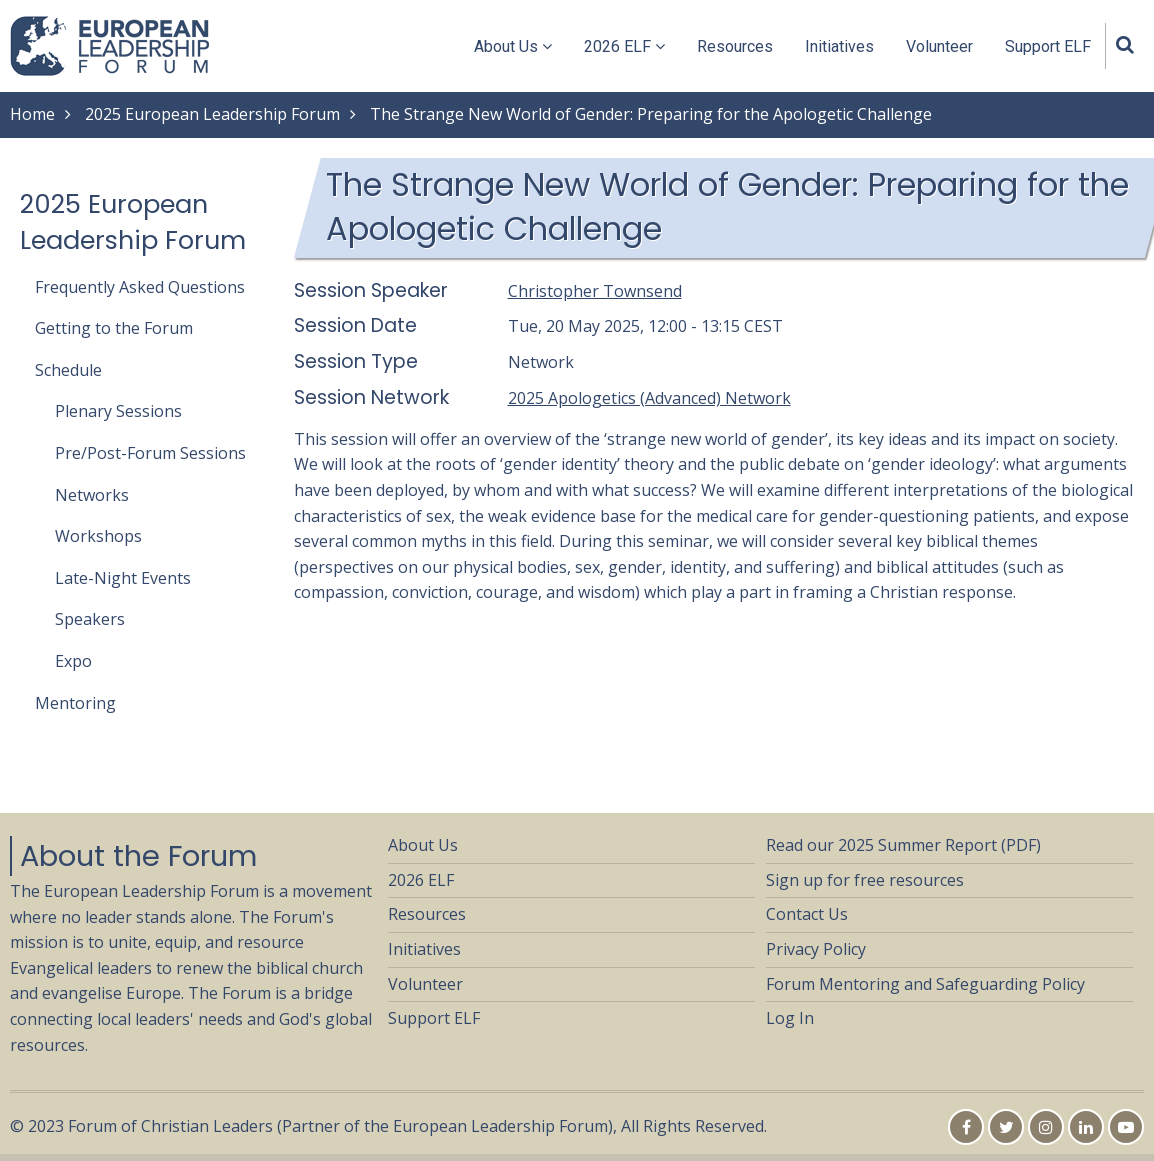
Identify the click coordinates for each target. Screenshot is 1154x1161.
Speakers (90, 619)
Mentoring (75, 703)
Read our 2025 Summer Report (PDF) (903, 845)
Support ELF (1048, 46)
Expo (73, 661)
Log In (790, 1018)
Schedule (68, 370)
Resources (735, 46)
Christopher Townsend (595, 291)
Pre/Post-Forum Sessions (150, 453)
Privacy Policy (816, 949)
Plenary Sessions (118, 411)
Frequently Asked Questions (140, 287)
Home (32, 114)
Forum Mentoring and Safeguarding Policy (925, 984)
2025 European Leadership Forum (212, 114)
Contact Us (807, 914)
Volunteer (939, 46)
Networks (92, 495)
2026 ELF (624, 46)
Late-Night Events (123, 578)
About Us (513, 46)
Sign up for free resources (865, 880)
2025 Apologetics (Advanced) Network (649, 398)
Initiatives (839, 46)
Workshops (98, 536)
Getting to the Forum (114, 328)
